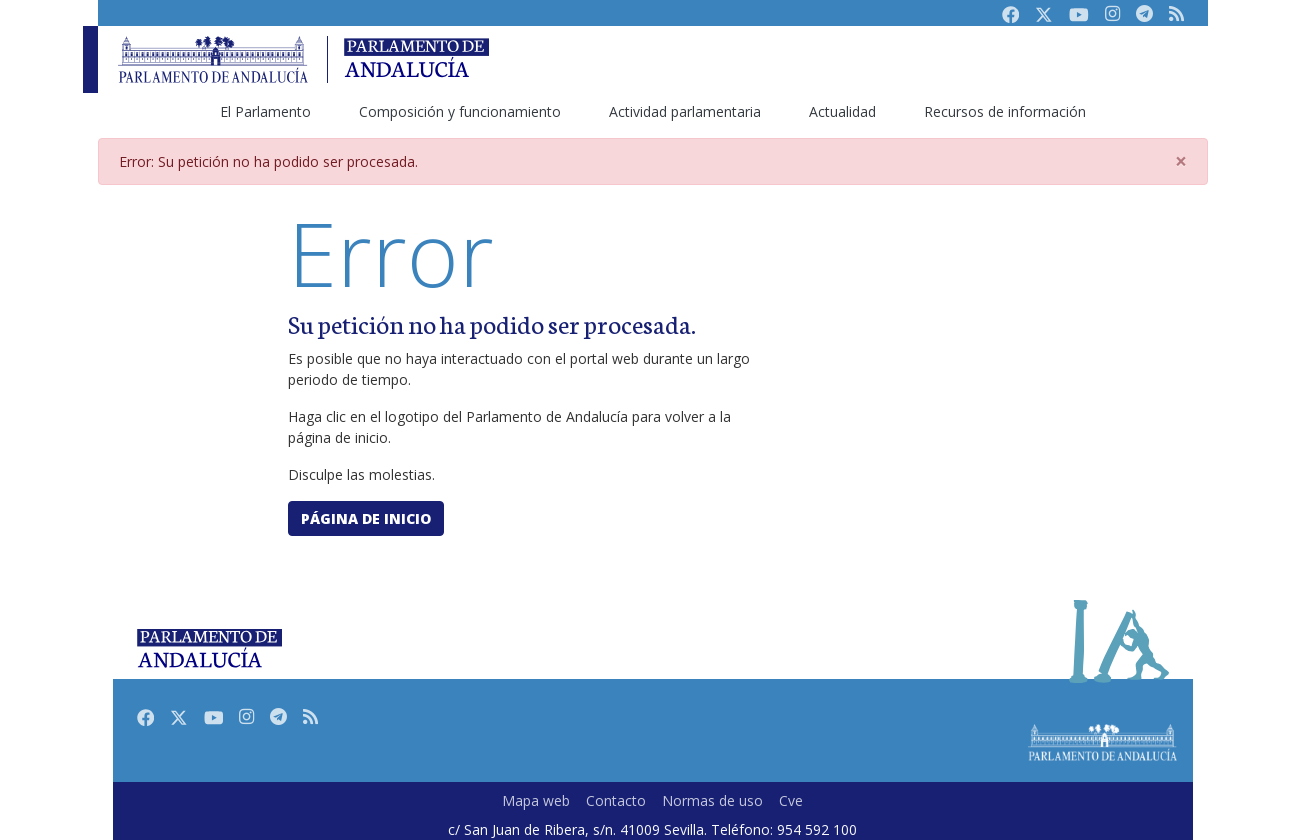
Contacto (616, 800)
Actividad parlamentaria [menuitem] (685, 111)
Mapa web (536, 800)
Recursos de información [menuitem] (1005, 111)
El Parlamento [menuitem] (265, 111)
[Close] (1181, 161)
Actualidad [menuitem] (842, 111)
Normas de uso (712, 800)
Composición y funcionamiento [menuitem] (460, 111)
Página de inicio (366, 518)
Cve (791, 800)
